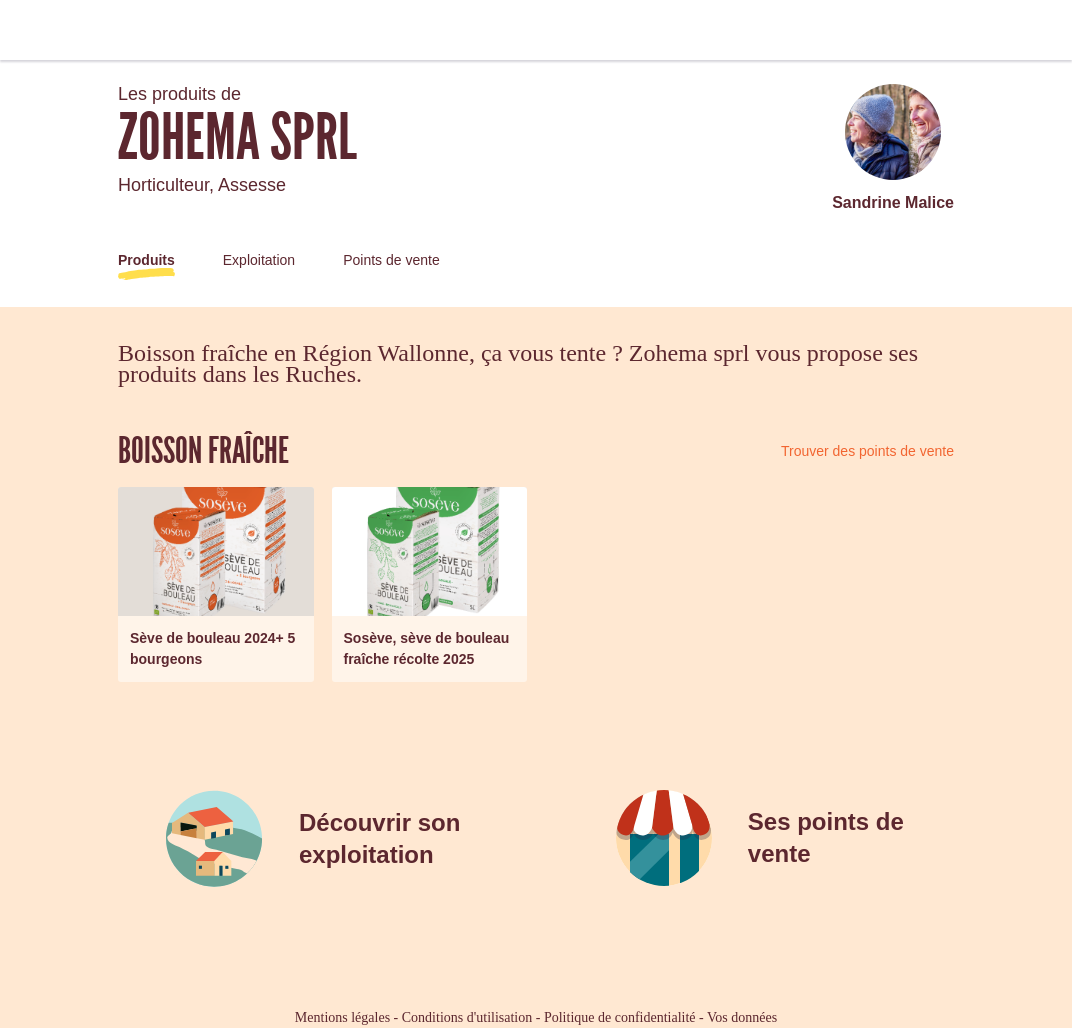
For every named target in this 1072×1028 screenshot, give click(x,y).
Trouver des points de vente (867, 451)
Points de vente (391, 260)
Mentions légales (342, 1017)
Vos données (742, 1017)
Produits (146, 260)
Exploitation (259, 260)
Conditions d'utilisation (467, 1017)
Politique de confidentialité (620, 1017)
